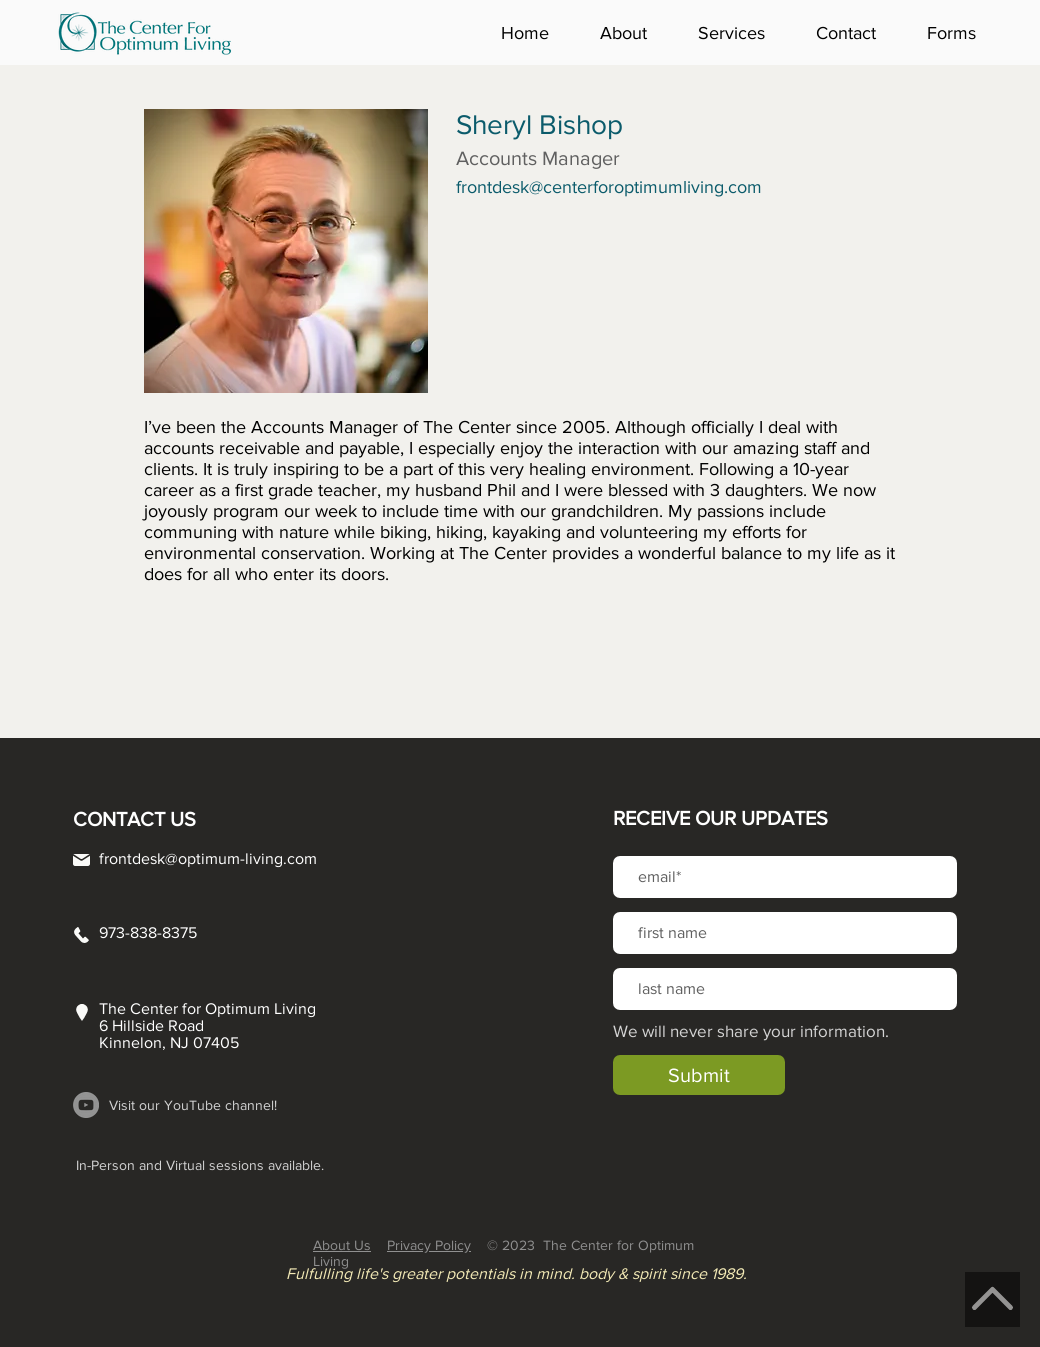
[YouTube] (86, 1105)
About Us (342, 1245)
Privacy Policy (429, 1245)
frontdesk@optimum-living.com (208, 858)
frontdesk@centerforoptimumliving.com (609, 187)
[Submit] (699, 1075)
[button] (634, 33)
